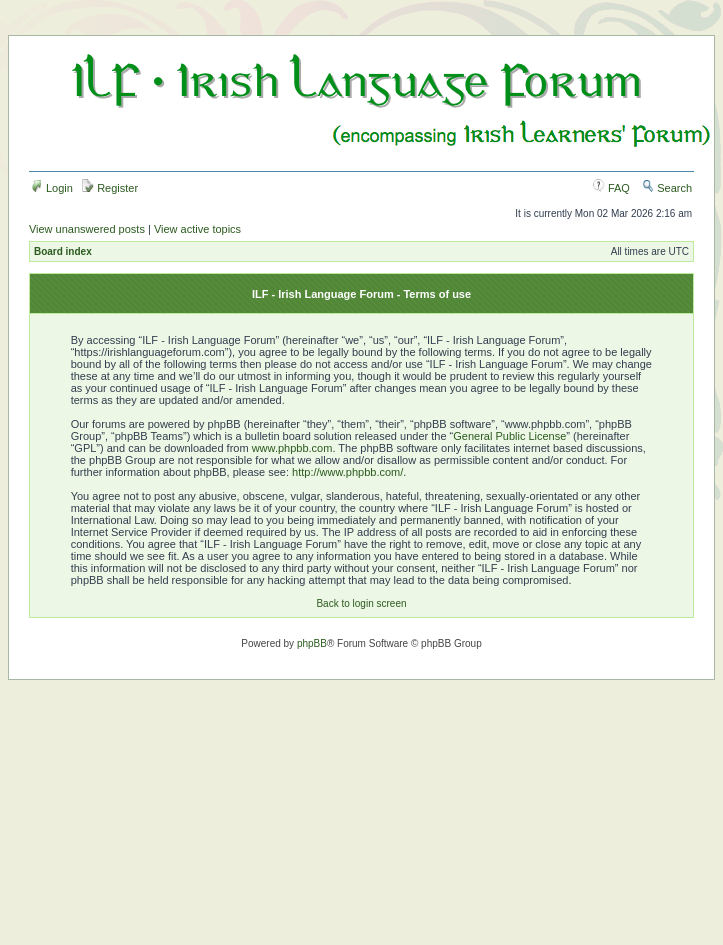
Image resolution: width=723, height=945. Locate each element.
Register (110, 188)
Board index (63, 251)
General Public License (509, 436)
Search (667, 188)
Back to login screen (361, 603)
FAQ (611, 188)
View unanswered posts (87, 229)
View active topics (197, 229)
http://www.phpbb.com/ (347, 472)
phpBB (312, 643)
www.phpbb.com (292, 448)
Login (52, 188)
